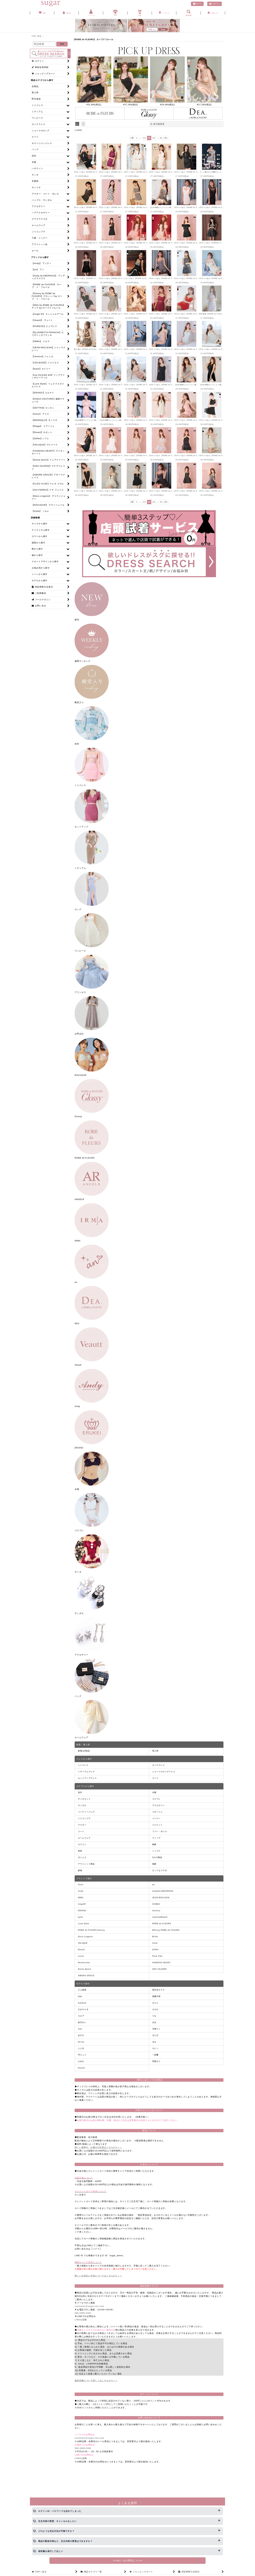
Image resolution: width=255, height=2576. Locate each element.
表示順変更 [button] (157, 124)
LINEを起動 (81, 2319)
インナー (156, 1818)
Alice (80, 1884)
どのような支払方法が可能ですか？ (56, 2531)
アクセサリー (158, 1805)
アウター (82, 1825)
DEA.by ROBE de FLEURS (166, 1930)
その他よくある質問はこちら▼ (127, 2560)
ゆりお (81, 2042)
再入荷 (155, 1751)
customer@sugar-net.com (89, 2306)
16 (153, 138)
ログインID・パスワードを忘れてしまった (59, 2511)
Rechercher (84, 1962)
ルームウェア (84, 1838)
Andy (80, 1891)
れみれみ (82, 2003)
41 (161, 138)
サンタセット (84, 1799)
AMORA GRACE (86, 1975)
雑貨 (154, 1844)
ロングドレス (158, 1765)
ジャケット (157, 1825)
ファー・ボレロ (159, 1831)
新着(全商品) (84, 1751)
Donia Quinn (84, 1969)
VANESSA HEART (161, 1962)
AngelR (82, 1904)
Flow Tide (157, 1956)
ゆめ (80, 1996)
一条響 (155, 2055)
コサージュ (157, 1812)
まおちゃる (83, 2009)
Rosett (81, 1949)
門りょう (82, 2055)
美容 (80, 1851)
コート (81, 1831)
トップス (156, 1851)
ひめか (81, 2061)
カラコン (82, 1844)
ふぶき (81, 2048)
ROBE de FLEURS (161, 1923)
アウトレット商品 (86, 1864)
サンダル (82, 1805)
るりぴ (155, 2035)
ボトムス (82, 1857)
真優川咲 (156, 1996)
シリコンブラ (84, 1818)
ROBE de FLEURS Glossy (91, 1930)
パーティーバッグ (86, 1812)
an (153, 1884)
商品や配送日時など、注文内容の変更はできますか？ (65, 2541)
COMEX (156, 1904)
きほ (154, 2022)
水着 (154, 1792)
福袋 (154, 1864)
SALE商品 (157, 1857)
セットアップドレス (87, 1778)
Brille (155, 1936)
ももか (155, 2009)
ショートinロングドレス (163, 1772)
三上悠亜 (82, 1990)
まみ (80, 2029)
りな (154, 2016)
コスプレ (156, 1799)
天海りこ (156, 2029)
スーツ (155, 1778)
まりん (155, 2003)
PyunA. (82, 2068)
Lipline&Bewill (160, 1917)
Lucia (81, 1956)
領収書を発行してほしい (50, 2551)
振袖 (80, 1870)
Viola (155, 1943)
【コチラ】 (96, 2249)
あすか (81, 2035)
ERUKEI (82, 1910)
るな (154, 2042)
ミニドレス (83, 1765)
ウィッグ (156, 1838)
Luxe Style (83, 1923)
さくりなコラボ (159, 1870)
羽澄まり (156, 2061)
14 (144, 138)
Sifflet (155, 1949)
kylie (80, 1917)
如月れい (82, 2022)
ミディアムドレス (86, 1772)
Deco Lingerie (85, 1936)
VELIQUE (82, 1943)
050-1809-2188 (83, 2313)
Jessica (156, 1910)
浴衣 (80, 1792)
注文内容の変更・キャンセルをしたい (57, 2521)
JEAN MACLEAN (160, 1897)
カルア (81, 2016)
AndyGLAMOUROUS (163, 1891)
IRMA (80, 1897)
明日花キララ (158, 1990)
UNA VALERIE (159, 1969)
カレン (155, 2048)
